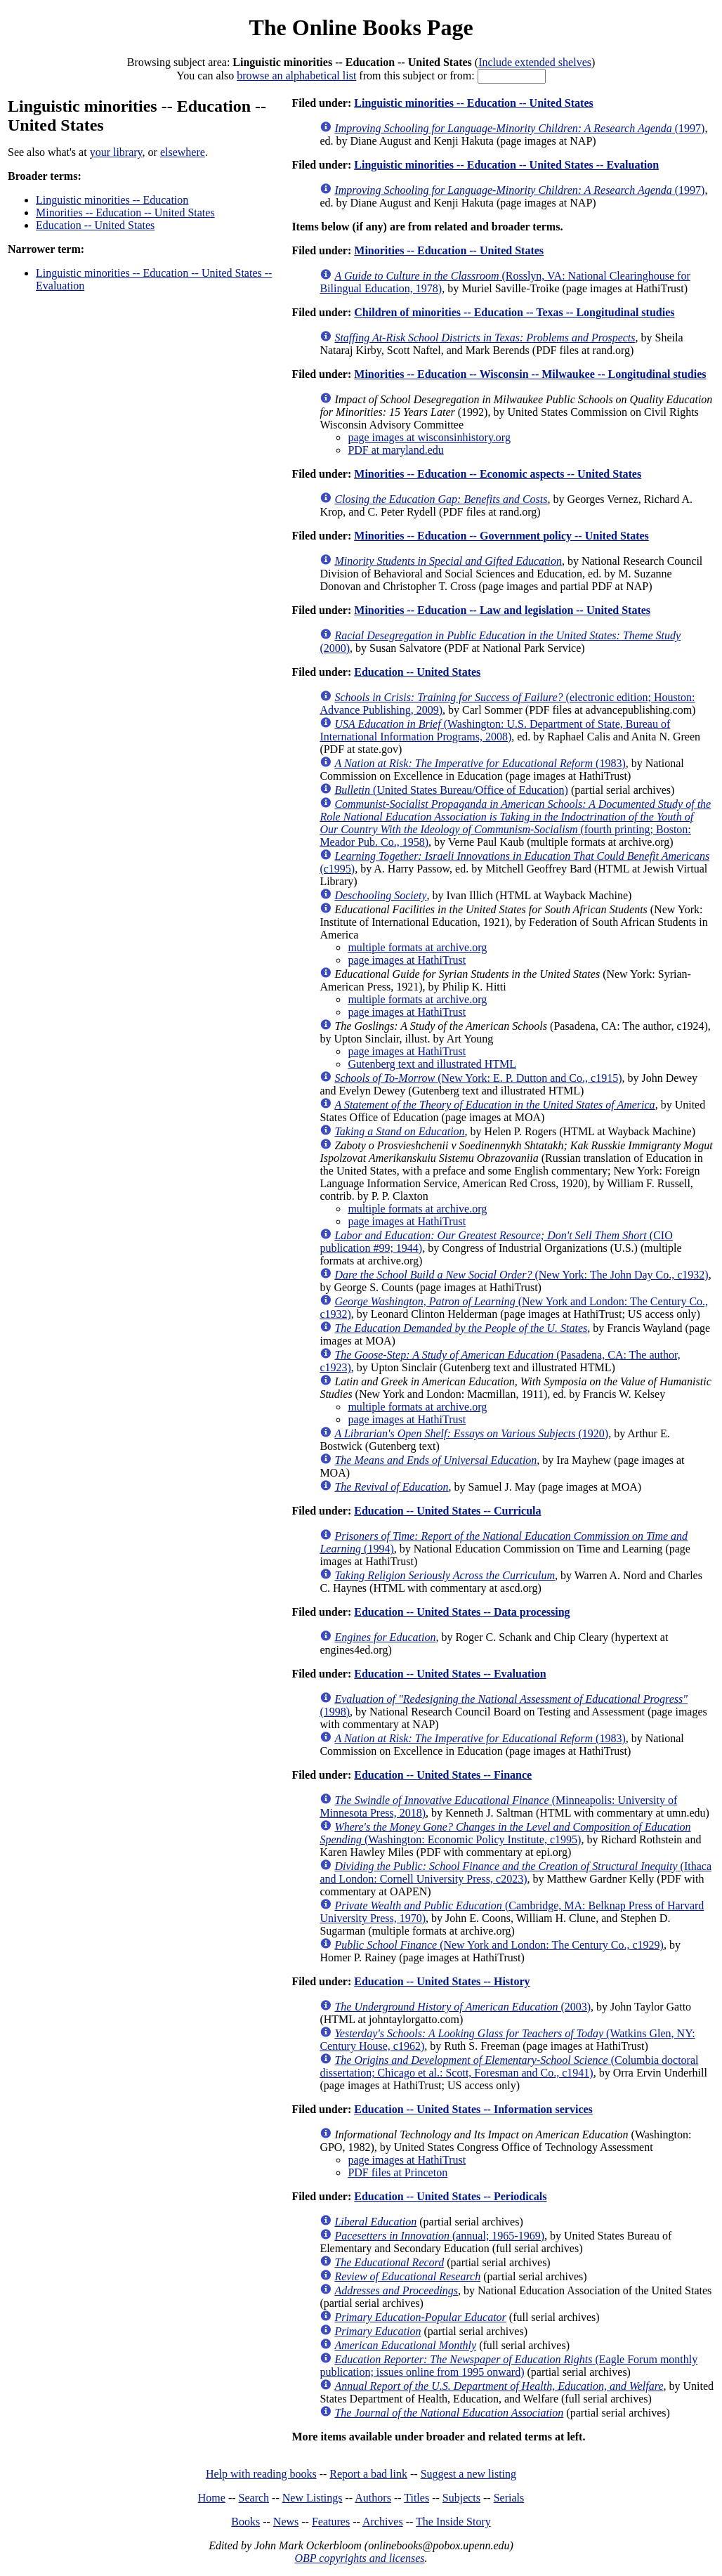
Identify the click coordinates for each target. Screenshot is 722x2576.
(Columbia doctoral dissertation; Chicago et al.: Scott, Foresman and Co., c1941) (509, 2066)
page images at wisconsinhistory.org (429, 437)
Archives (382, 2522)
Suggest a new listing (468, 2474)
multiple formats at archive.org (417, 947)
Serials (509, 2498)
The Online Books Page (361, 27)
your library (116, 152)
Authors (373, 2498)
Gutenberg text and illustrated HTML (432, 1064)
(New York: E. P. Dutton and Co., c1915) (478, 1078)
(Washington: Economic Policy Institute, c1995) (505, 1833)
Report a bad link (368, 2474)
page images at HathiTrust (407, 960)
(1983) (479, 763)
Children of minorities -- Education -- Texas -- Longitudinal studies (514, 312)
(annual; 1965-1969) (439, 2236)
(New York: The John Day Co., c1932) (521, 1275)
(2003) (462, 2007)
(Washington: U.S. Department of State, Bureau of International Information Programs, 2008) (495, 730)
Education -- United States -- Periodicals (450, 2196)
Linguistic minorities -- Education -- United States (473, 103)
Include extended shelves (534, 62)
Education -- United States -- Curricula (447, 1511)
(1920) (471, 1433)
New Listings (312, 2498)
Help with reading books (261, 2474)
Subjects (461, 2498)
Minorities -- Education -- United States (125, 212)
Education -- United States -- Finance (443, 1775)
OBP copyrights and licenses (359, 2558)
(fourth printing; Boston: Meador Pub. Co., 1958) (515, 823)
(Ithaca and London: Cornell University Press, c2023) (515, 1872)
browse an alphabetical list (296, 75)
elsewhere (182, 152)
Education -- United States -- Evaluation (450, 1674)
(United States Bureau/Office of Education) (451, 790)
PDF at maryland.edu (395, 450)
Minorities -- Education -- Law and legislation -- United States (502, 610)
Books (245, 2522)
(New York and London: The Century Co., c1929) (499, 1945)
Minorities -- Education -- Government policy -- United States (501, 536)
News (285, 2522)
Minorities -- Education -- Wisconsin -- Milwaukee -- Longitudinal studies (530, 374)
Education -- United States (95, 225)
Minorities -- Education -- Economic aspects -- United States (497, 474)
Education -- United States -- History (442, 1981)
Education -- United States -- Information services (473, 2109)
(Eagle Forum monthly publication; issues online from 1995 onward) (508, 2365)
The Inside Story (453, 2522)
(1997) (519, 128)
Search (254, 2498)
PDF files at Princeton (397, 2172)
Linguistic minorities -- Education (112, 200)
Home (211, 2498)
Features (331, 2522)
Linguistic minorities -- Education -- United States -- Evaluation (506, 165)
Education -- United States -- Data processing (462, 1612)
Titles (416, 2498)
